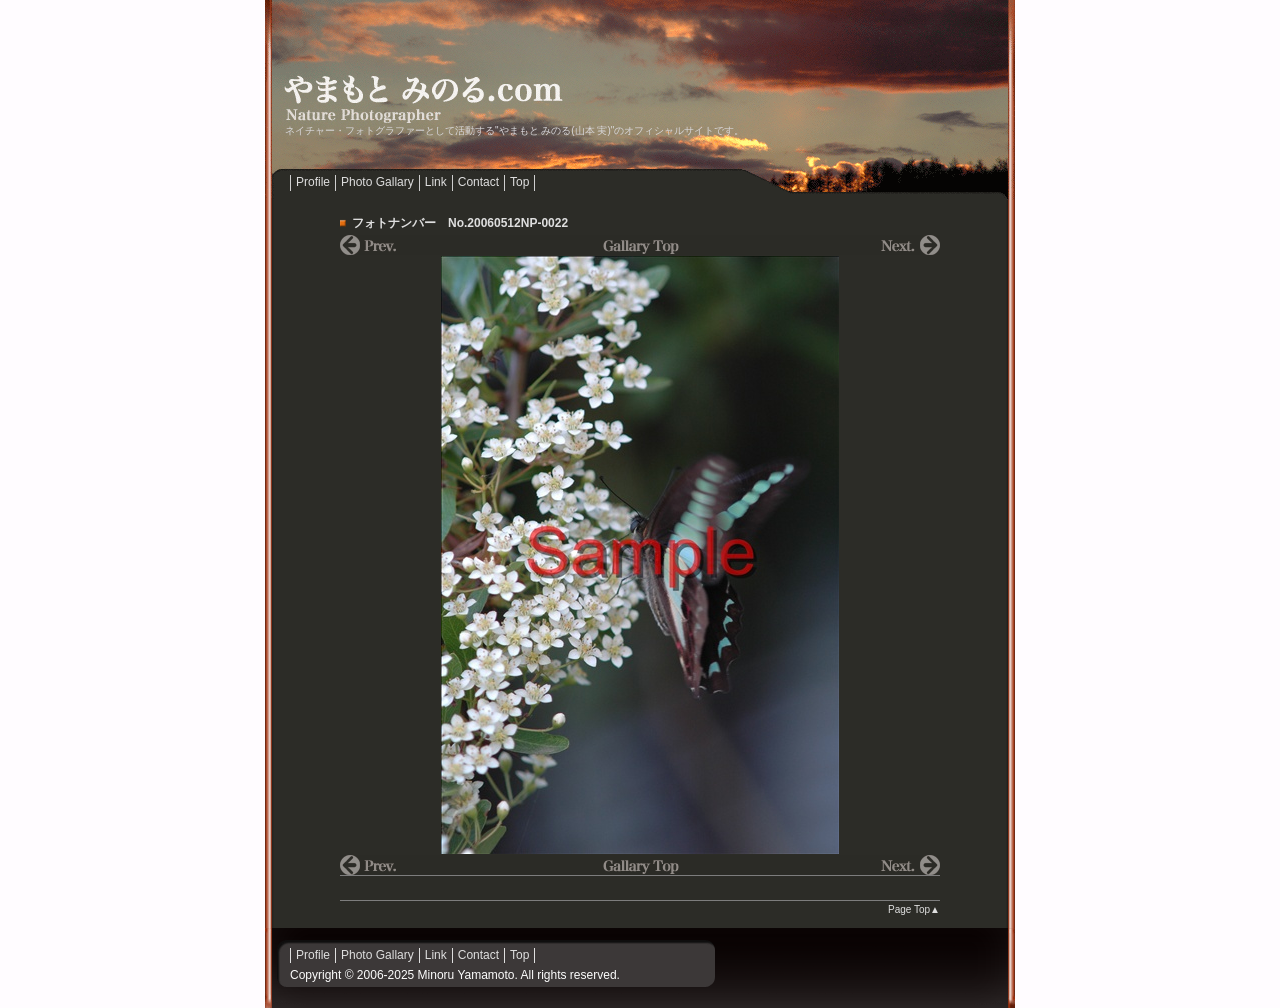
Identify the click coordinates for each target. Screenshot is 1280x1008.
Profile (313, 182)
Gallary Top (640, 245)
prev (440, 245)
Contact (478, 182)
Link (436, 182)
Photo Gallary (377, 182)
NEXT (840, 245)
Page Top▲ (914, 909)
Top (519, 182)
